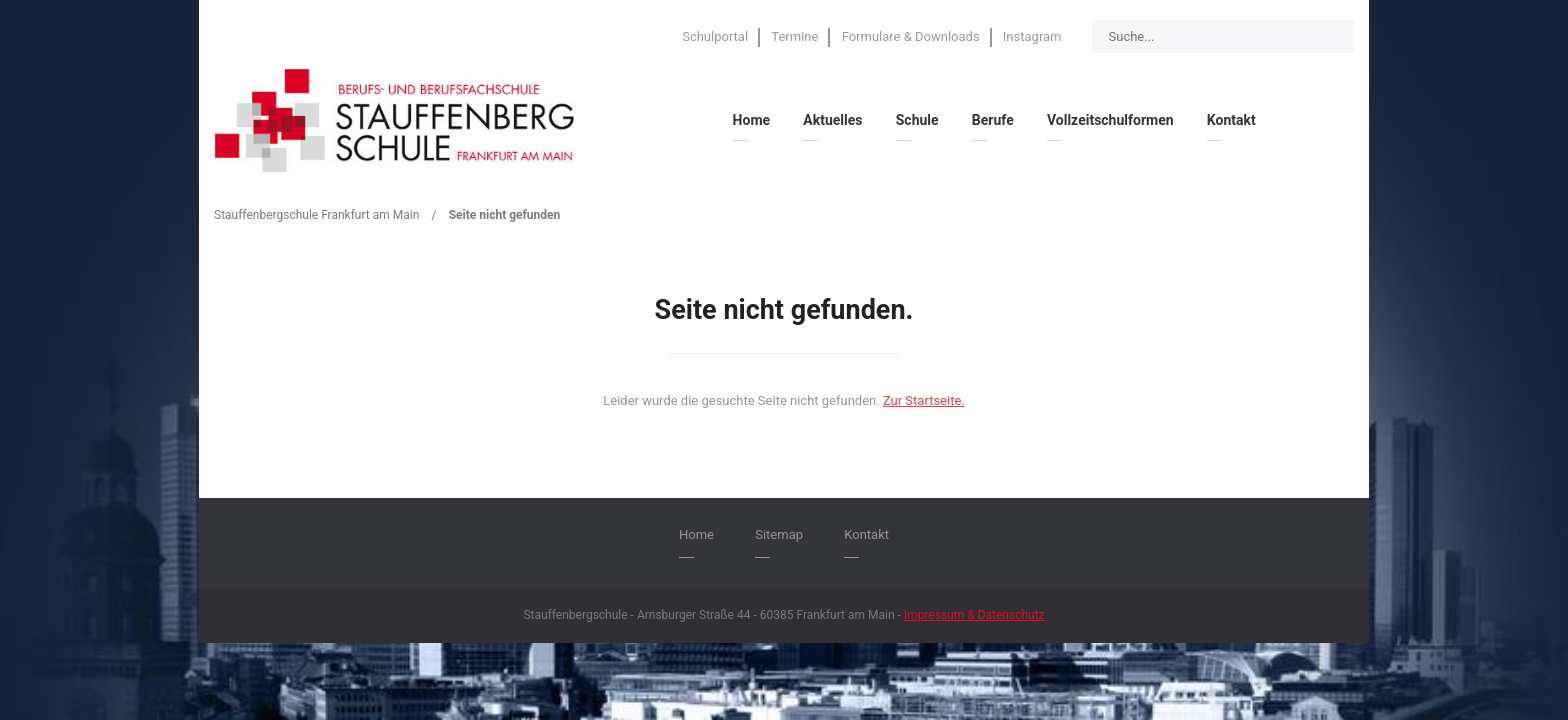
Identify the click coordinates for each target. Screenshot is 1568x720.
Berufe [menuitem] (993, 120)
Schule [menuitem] (917, 120)
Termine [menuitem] (794, 36)
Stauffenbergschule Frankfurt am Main (316, 215)
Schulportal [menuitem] (715, 36)
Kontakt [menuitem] (1231, 120)
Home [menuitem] (751, 120)
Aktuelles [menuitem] (832, 120)
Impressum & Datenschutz (974, 615)
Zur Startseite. (924, 400)
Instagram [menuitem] (1032, 36)
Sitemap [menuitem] (779, 534)
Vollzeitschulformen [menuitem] (1110, 120)
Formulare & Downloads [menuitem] (911, 36)
